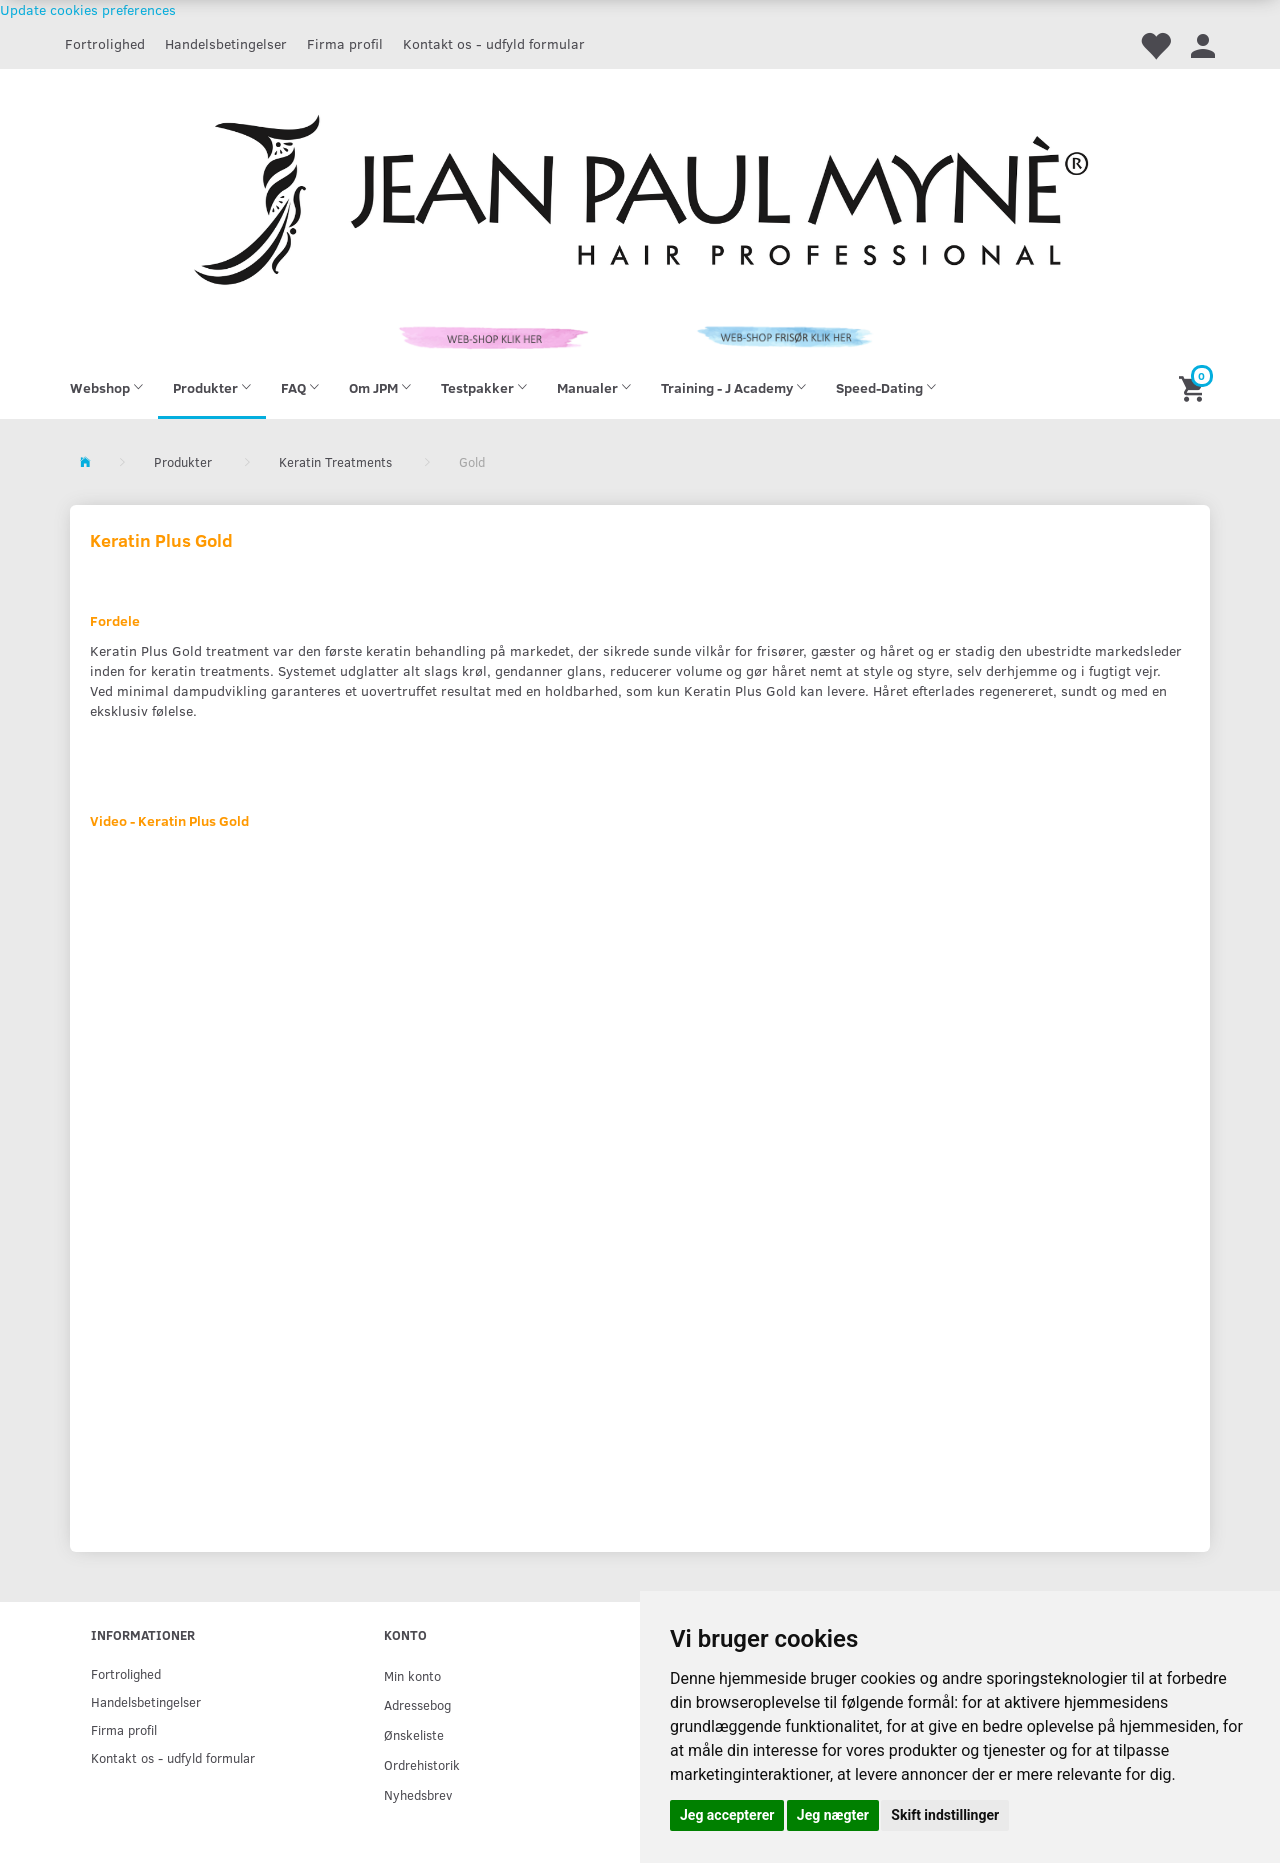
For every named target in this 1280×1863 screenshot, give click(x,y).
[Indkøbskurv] (1194, 387)
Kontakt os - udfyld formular (494, 43)
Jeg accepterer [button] (727, 1815)
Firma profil (345, 43)
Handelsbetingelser (226, 43)
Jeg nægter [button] (833, 1815)
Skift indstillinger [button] (945, 1815)
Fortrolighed (105, 43)
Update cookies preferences (88, 9)
